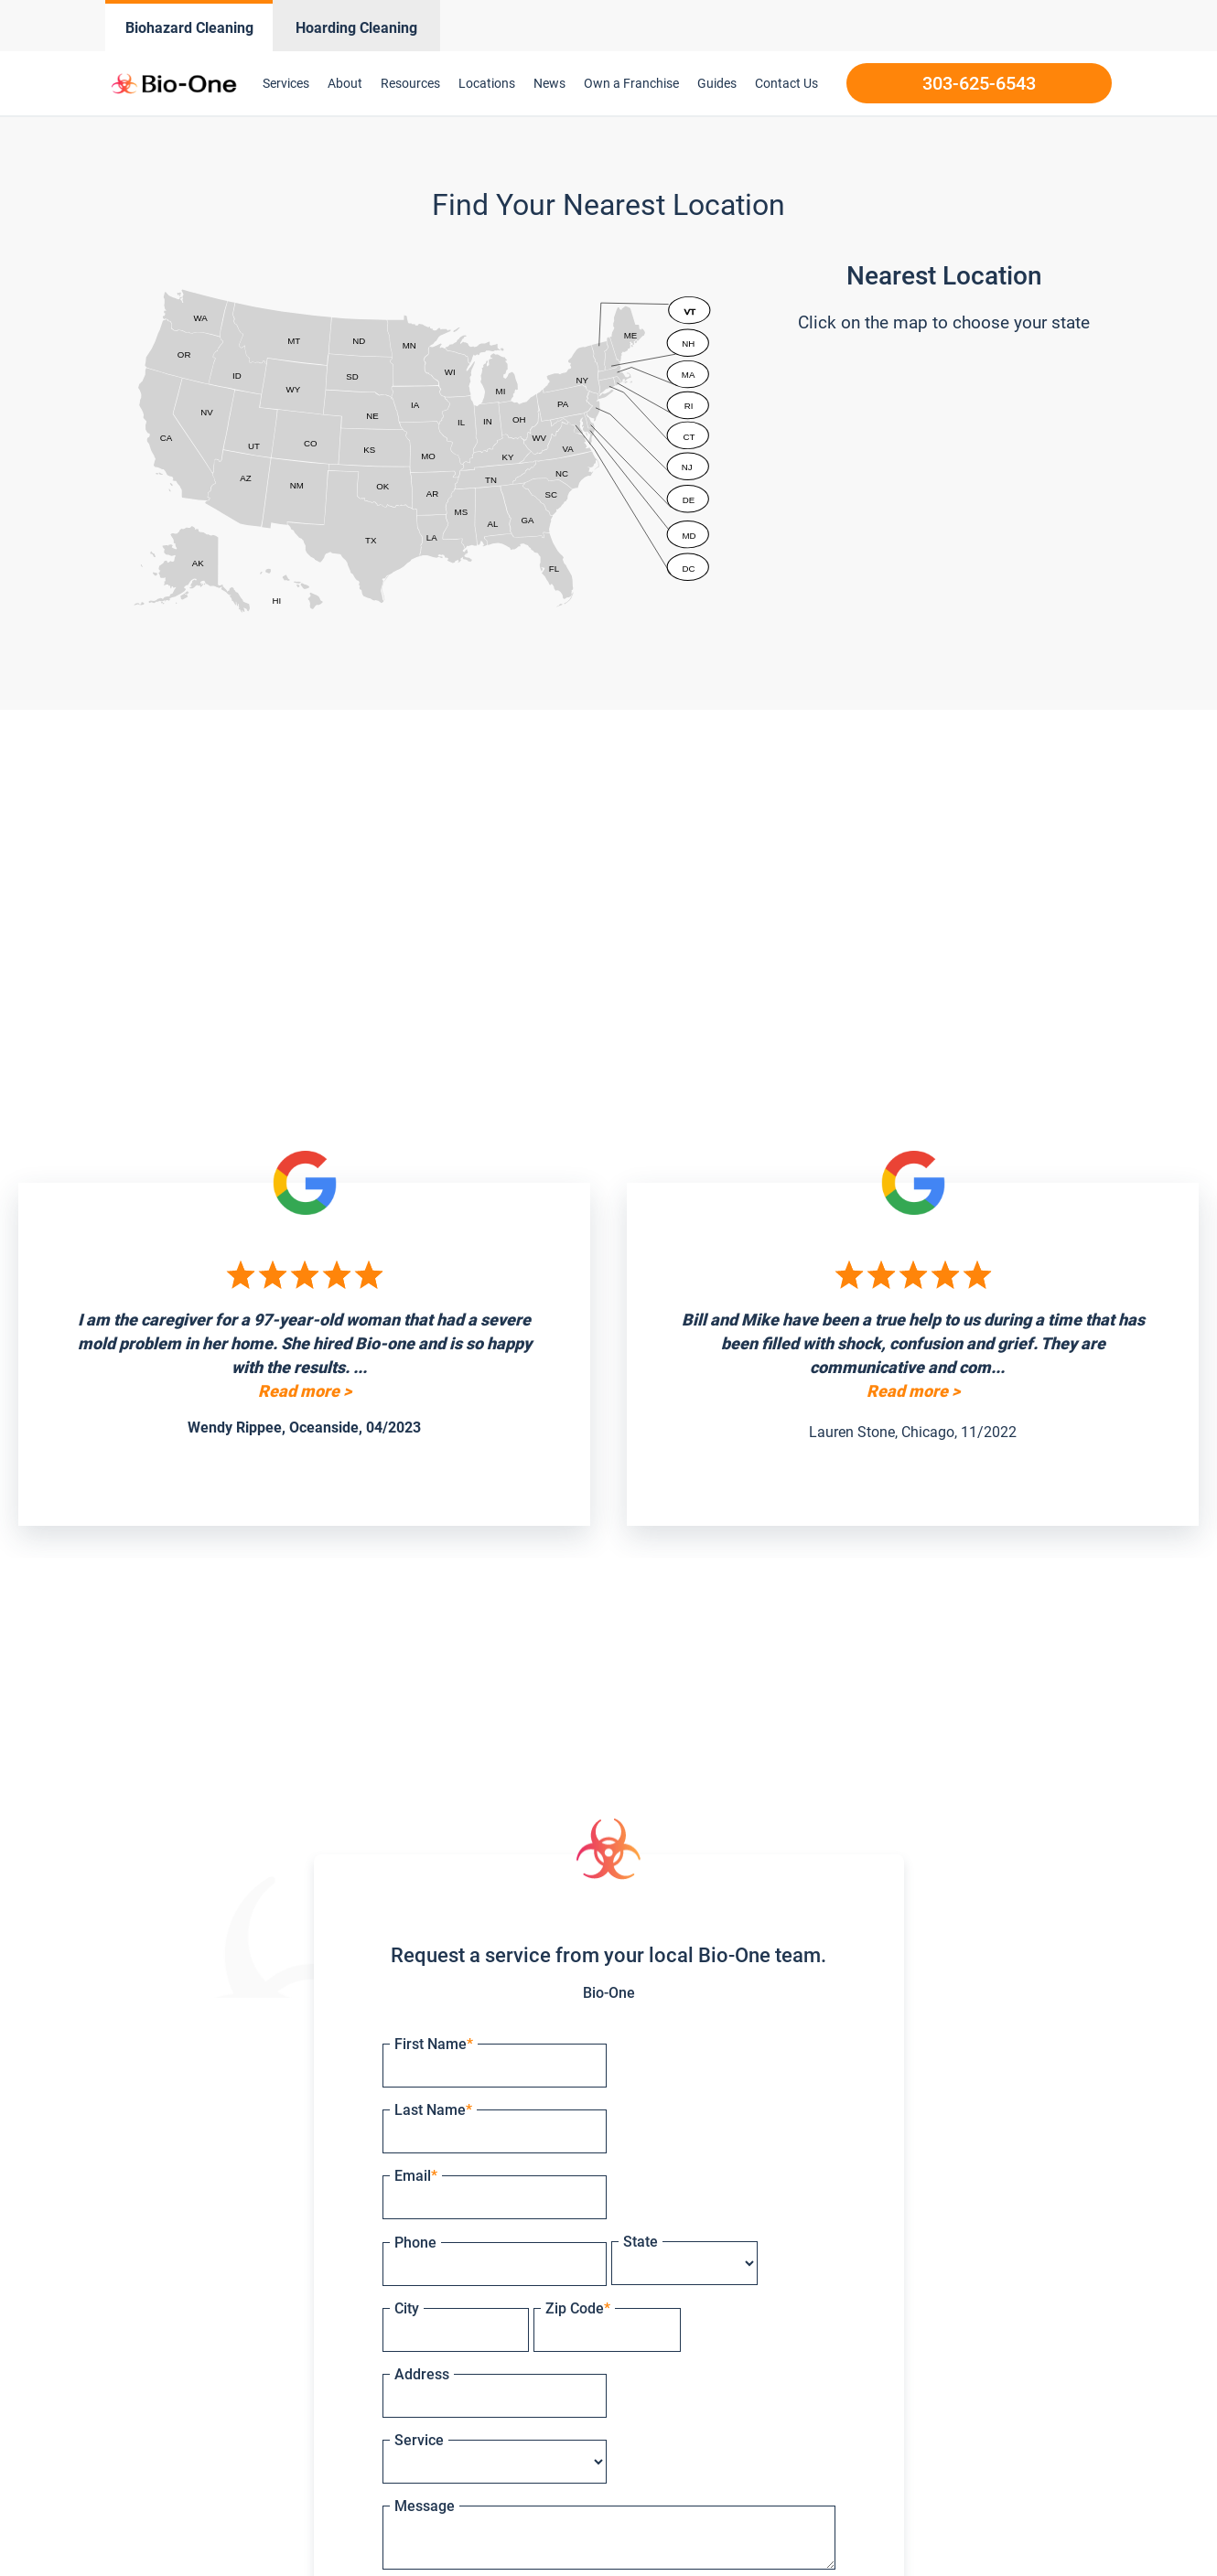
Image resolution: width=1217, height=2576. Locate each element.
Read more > (304, 1391)
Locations (486, 83)
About (345, 83)
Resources (410, 83)
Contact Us (786, 83)
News (549, 83)
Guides (717, 83)
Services (286, 83)
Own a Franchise (631, 83)
